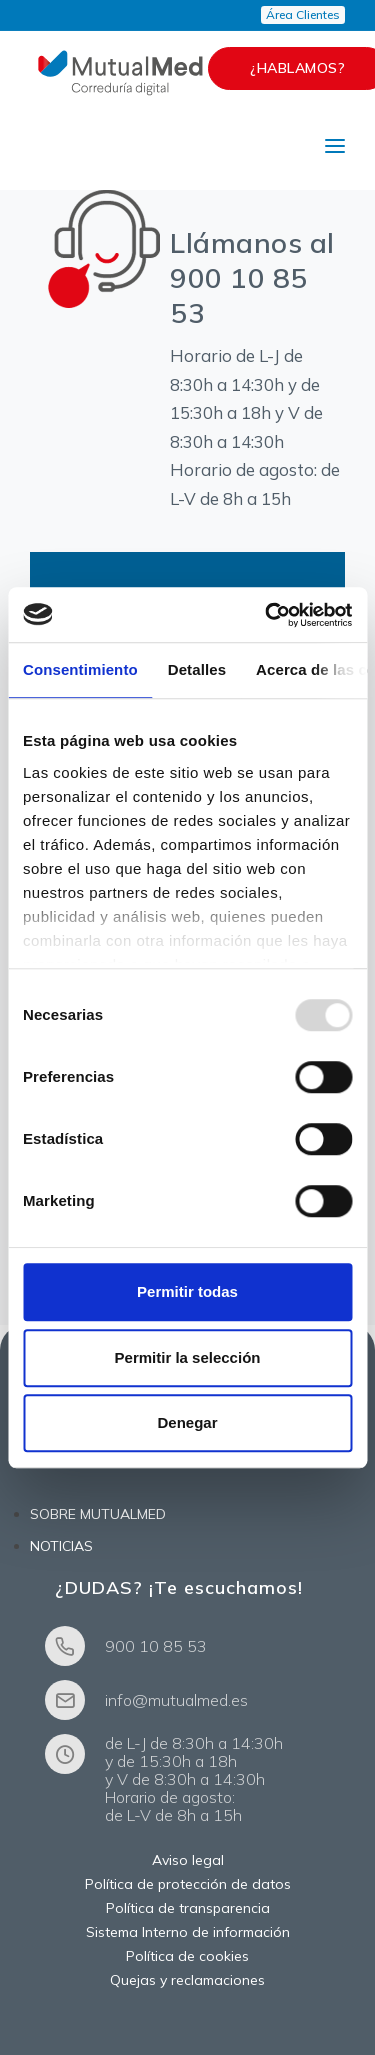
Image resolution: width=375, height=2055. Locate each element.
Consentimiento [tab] (80, 669)
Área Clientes (303, 14)
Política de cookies (187, 1956)
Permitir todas (187, 1291)
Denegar (187, 1422)
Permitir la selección (188, 1357)
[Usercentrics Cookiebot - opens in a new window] (267, 615)
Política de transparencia (188, 1908)
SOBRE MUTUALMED (98, 1514)
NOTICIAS (61, 1546)
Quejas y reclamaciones (187, 1980)
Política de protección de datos (188, 1884)
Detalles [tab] (197, 669)
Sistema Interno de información (188, 1932)
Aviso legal (188, 1860)
